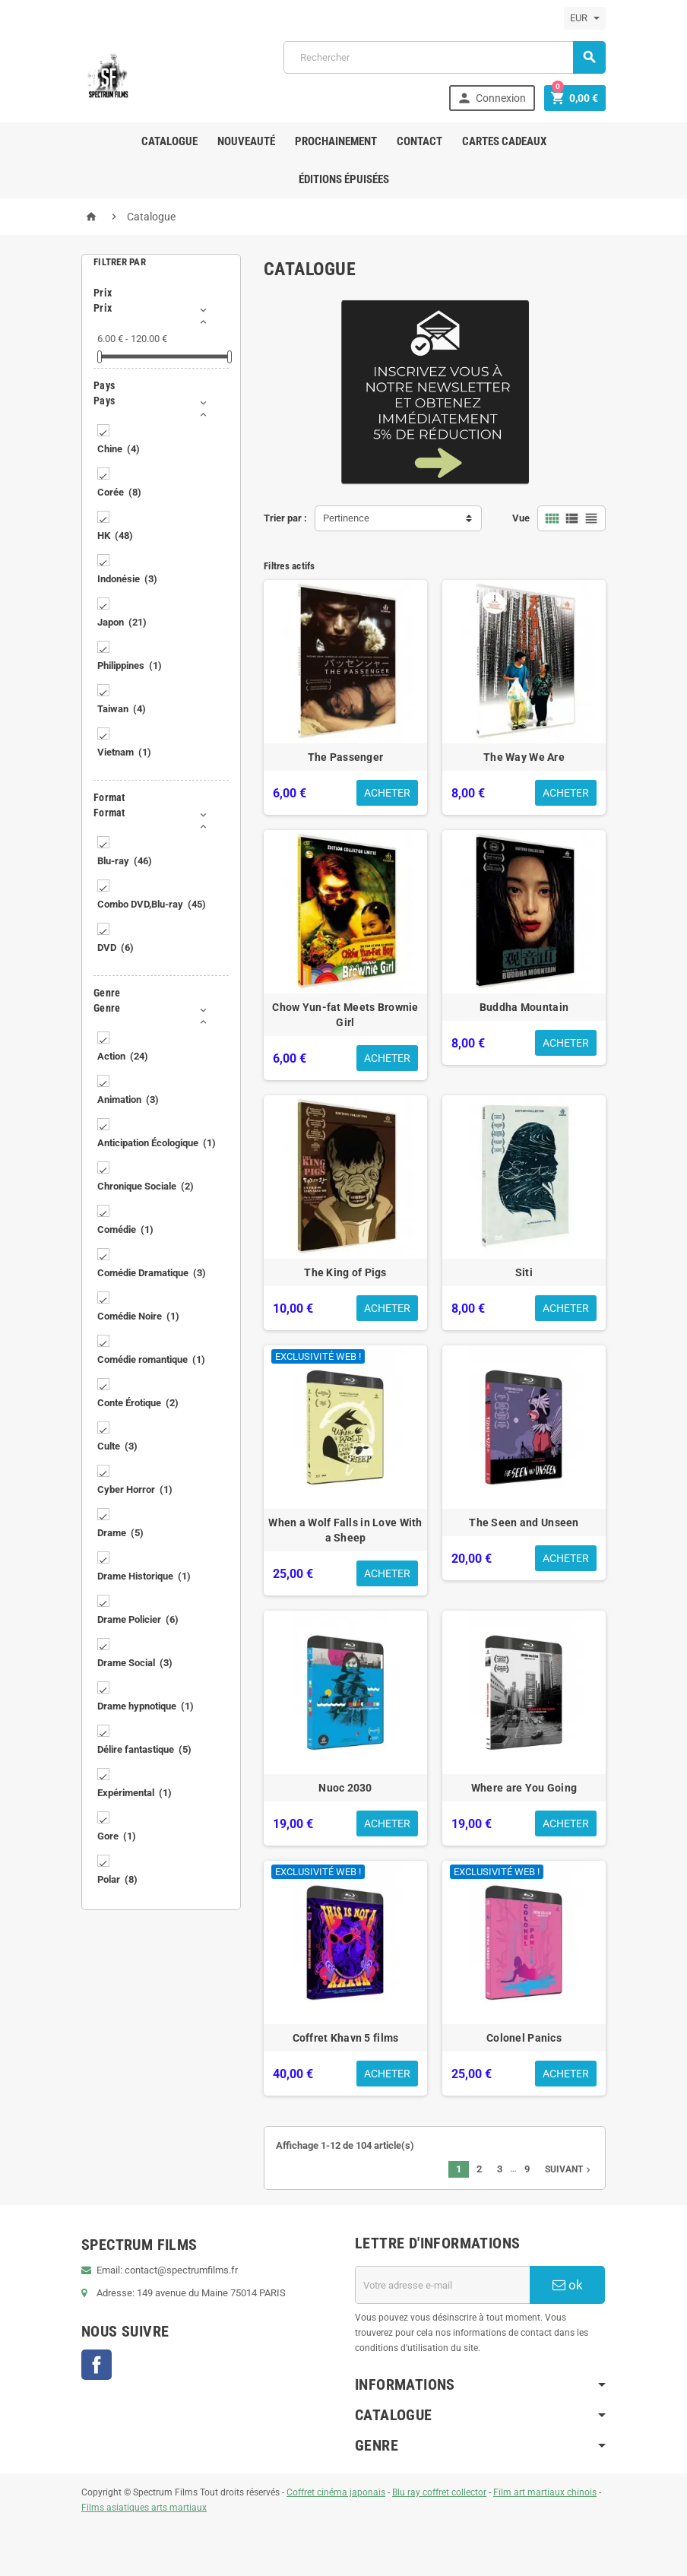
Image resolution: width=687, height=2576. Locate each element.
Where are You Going (524, 1788)
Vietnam (124, 752)
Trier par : (285, 518)
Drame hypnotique (145, 1706)
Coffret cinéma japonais (336, 2492)
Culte (117, 1446)
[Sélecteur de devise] (585, 18)
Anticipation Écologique (156, 1143)
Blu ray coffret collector (439, 2492)
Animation (128, 1099)
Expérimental (134, 1792)
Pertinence (346, 518)
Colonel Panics (524, 2038)
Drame (120, 1532)
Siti (524, 1272)
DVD (115, 947)
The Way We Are (524, 757)
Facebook (96, 2364)
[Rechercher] (444, 57)
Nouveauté (246, 141)
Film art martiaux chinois (545, 2492)
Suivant (569, 2169)
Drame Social (135, 1662)
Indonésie (127, 579)
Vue (521, 518)
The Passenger (346, 757)
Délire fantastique (144, 1749)
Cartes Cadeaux (504, 141)
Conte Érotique (138, 1402)
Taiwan (121, 708)
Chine (118, 449)
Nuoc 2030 (345, 1788)
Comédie (125, 1229)
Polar (117, 1879)
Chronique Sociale (145, 1186)
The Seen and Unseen (523, 1522)
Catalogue (169, 141)
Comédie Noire (138, 1316)
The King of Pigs (345, 1272)
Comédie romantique (151, 1359)
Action (122, 1056)
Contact (419, 141)
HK (115, 535)
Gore (116, 1836)
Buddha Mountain (524, 1007)
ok (567, 2284)
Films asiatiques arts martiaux (144, 2507)
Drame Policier (138, 1619)
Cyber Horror (135, 1489)
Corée (119, 492)
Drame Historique (144, 1576)
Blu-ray (124, 861)
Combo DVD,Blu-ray (151, 904)
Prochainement (336, 141)
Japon (122, 622)
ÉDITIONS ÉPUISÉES (344, 179)
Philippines (129, 665)
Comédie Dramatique (151, 1272)
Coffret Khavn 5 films (346, 2038)
